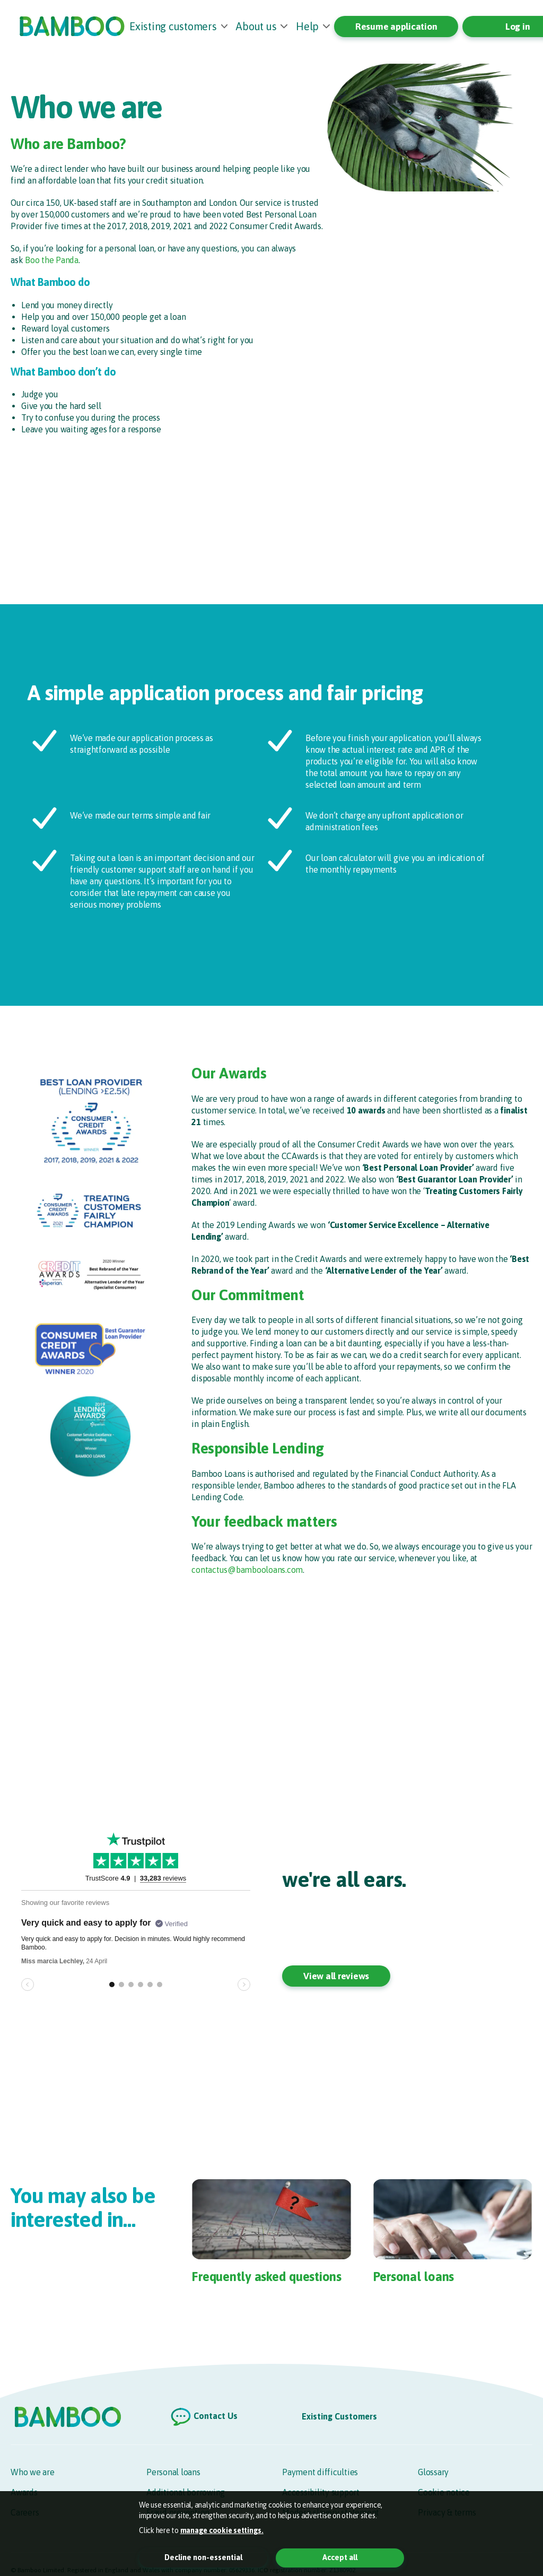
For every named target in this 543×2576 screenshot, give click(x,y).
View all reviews (336, 1976)
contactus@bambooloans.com (247, 1569)
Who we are (33, 2472)
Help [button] (307, 26)
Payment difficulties (320, 2472)
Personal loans (173, 2472)
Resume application (396, 26)
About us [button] (256, 26)
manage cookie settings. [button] (222, 2530)
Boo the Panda (51, 260)
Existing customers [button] (173, 26)
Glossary (433, 2472)
